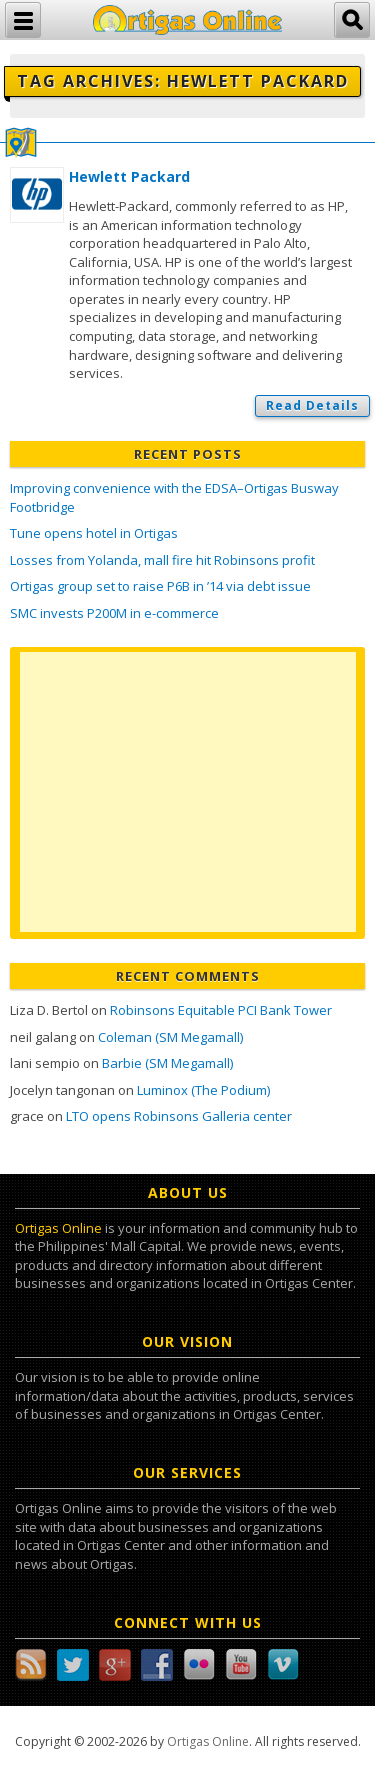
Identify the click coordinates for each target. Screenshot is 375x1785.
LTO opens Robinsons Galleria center (179, 1116)
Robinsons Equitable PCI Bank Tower (221, 1010)
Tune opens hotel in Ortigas (94, 533)
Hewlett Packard (129, 176)
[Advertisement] (188, 792)
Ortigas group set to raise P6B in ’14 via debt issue (160, 586)
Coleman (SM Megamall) (170, 1037)
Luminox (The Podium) (203, 1090)
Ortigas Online (58, 1228)
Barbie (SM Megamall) (167, 1063)
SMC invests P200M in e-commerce (114, 613)
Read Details (312, 405)
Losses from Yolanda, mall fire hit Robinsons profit (162, 560)
